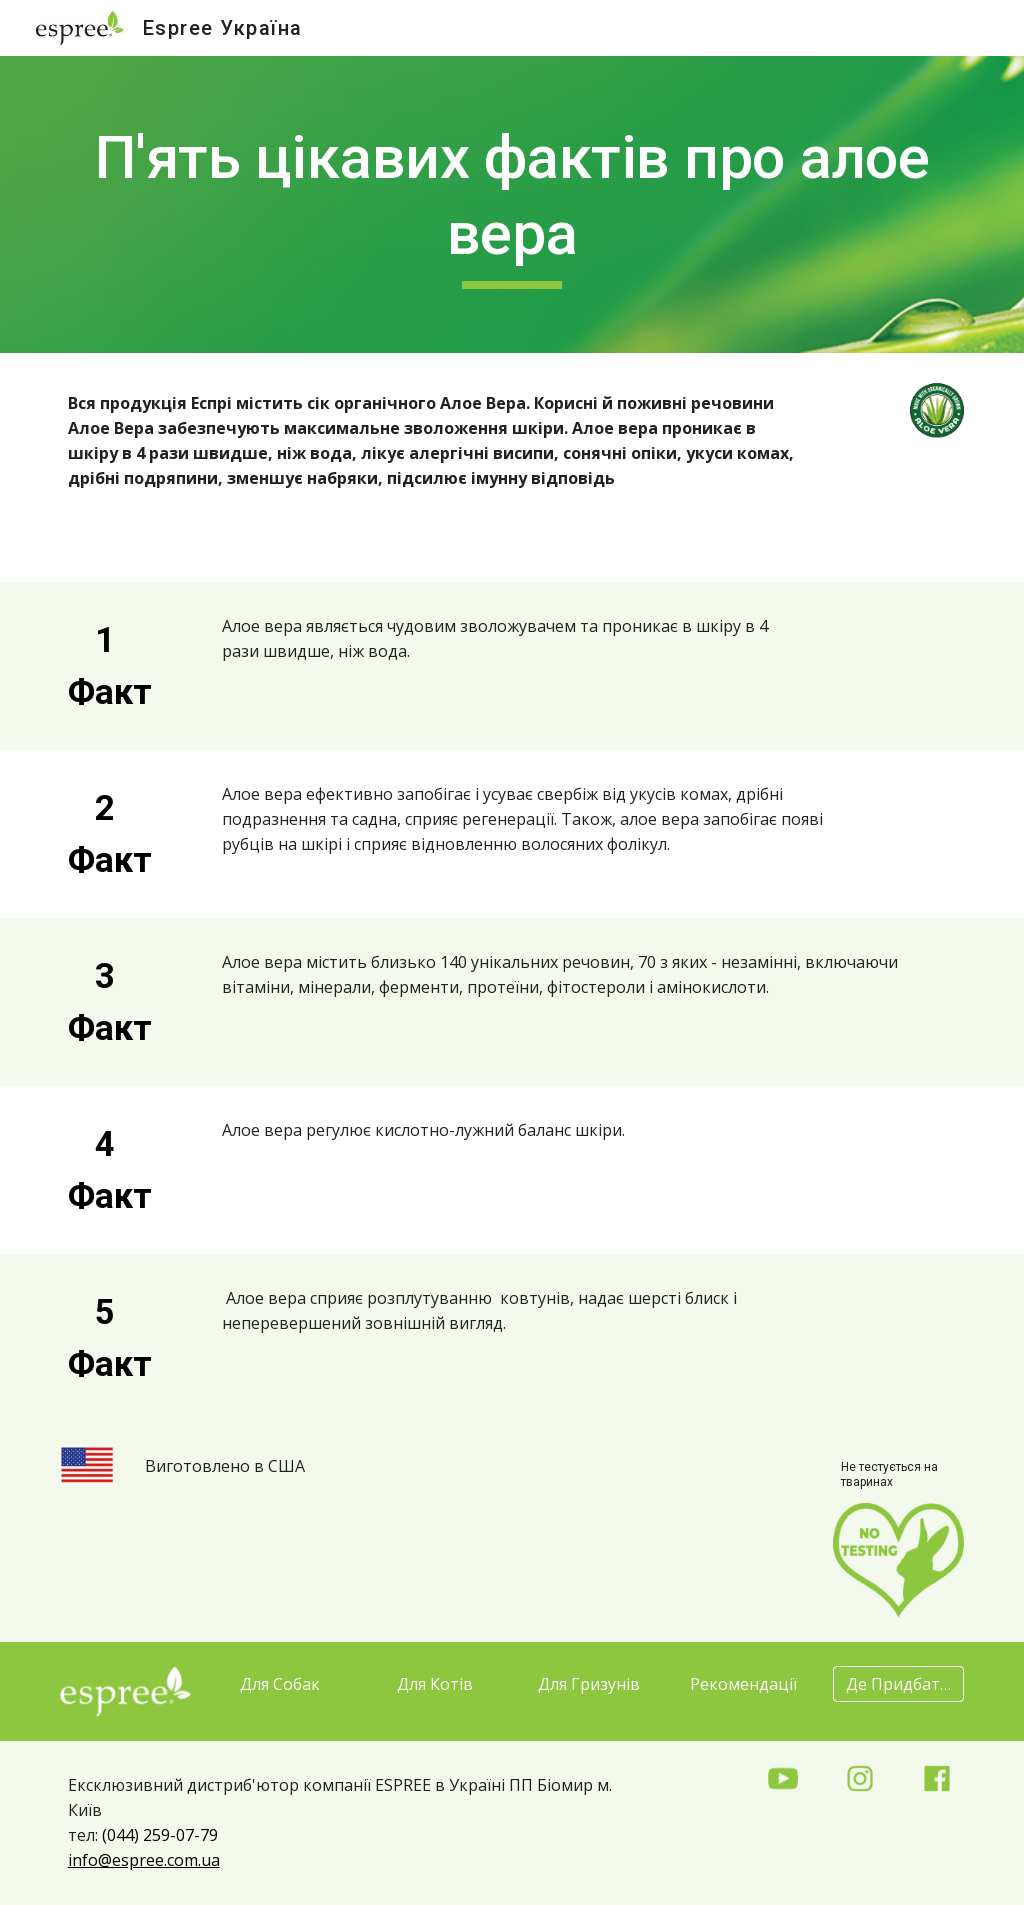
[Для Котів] (434, 1684)
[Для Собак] (279, 1684)
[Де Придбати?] (898, 1684)
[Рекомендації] (743, 1684)
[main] (512, 204)
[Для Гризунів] (589, 1684)
